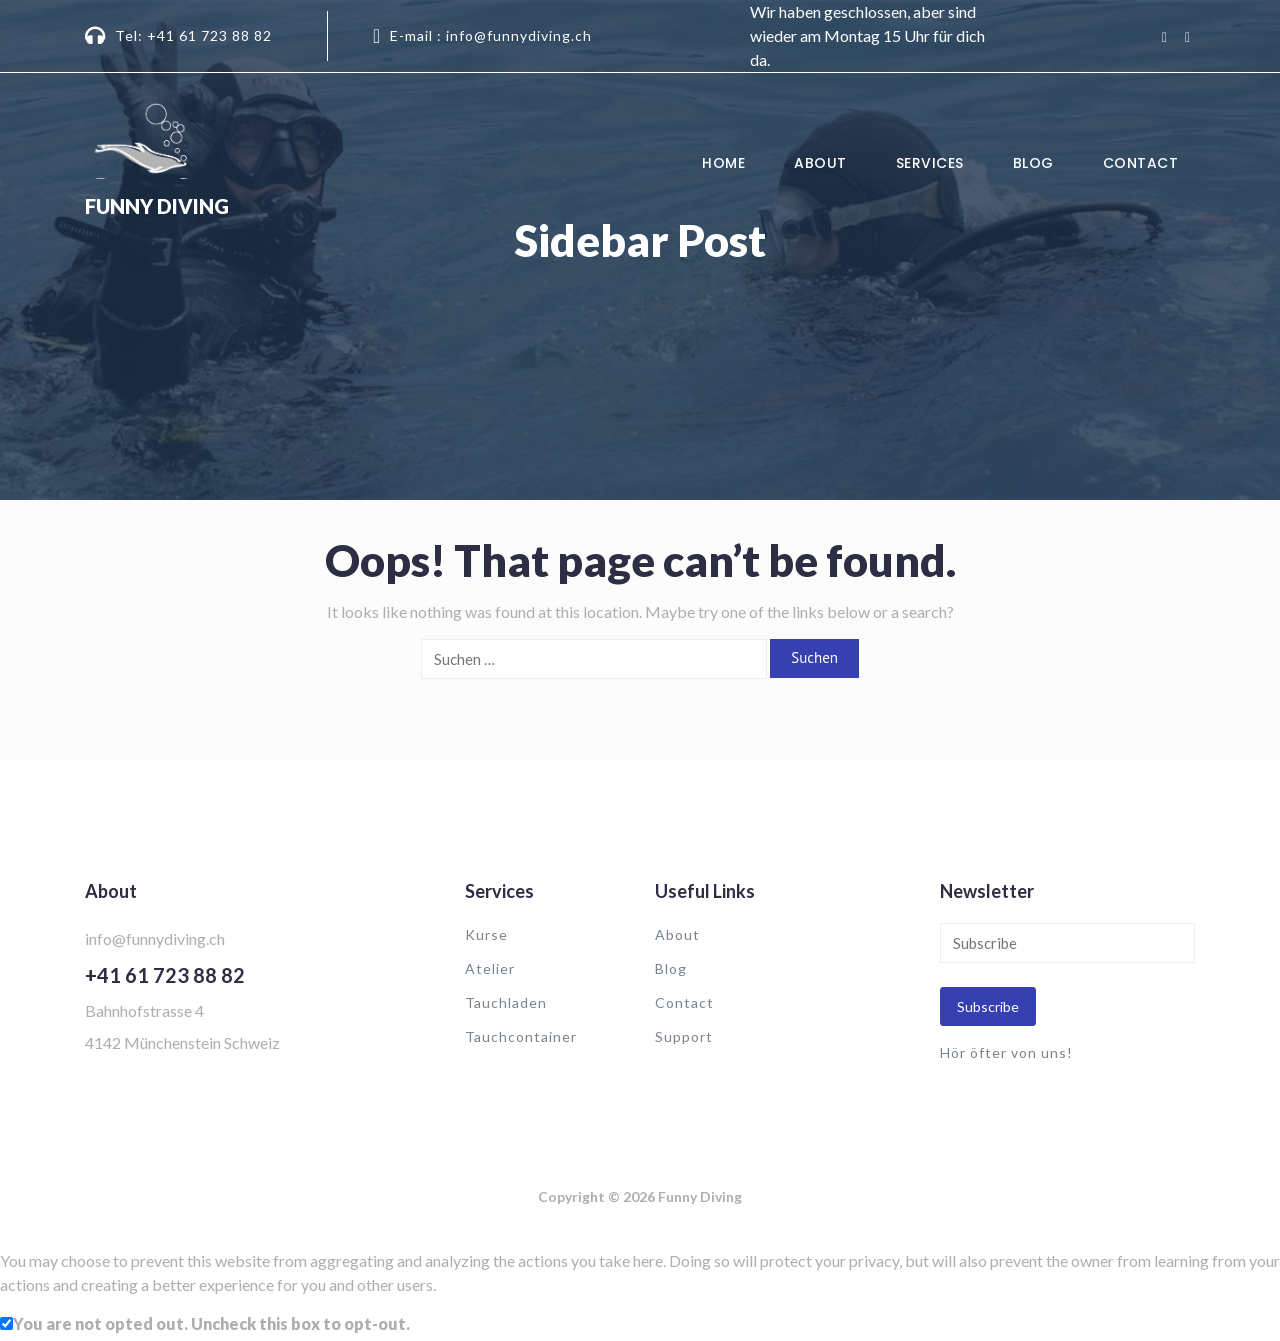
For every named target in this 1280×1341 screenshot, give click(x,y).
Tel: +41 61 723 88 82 (193, 35)
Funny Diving (157, 206)
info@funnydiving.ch (155, 938)
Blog (1033, 163)
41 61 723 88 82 (171, 975)
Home (723, 163)
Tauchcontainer (521, 1036)
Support (684, 1036)
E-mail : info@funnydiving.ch (491, 35)
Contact (1141, 163)
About (820, 163)
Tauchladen (506, 1002)
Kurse (486, 934)
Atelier (490, 968)
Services (930, 163)
